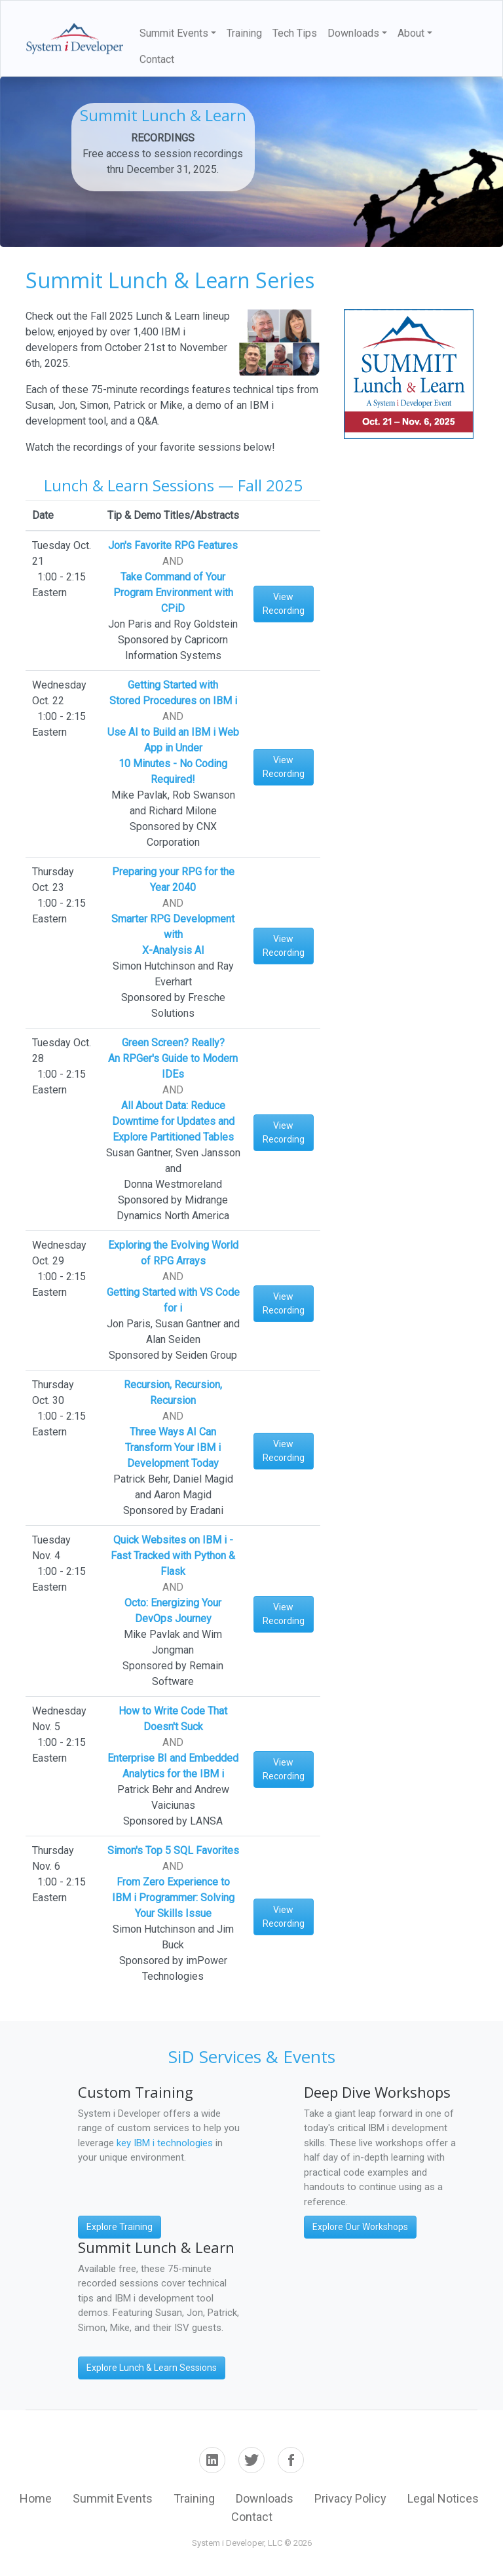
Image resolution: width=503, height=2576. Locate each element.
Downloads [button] (353, 33)
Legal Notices (443, 2498)
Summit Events (113, 2498)
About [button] (411, 33)
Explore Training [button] (119, 2227)
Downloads (264, 2498)
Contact (157, 59)
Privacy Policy (350, 2498)
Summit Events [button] (174, 33)
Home (36, 2498)
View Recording (284, 604)
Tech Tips (294, 33)
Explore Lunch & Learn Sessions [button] (151, 2367)
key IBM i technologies (165, 2143)
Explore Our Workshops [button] (360, 2227)
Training (244, 33)
